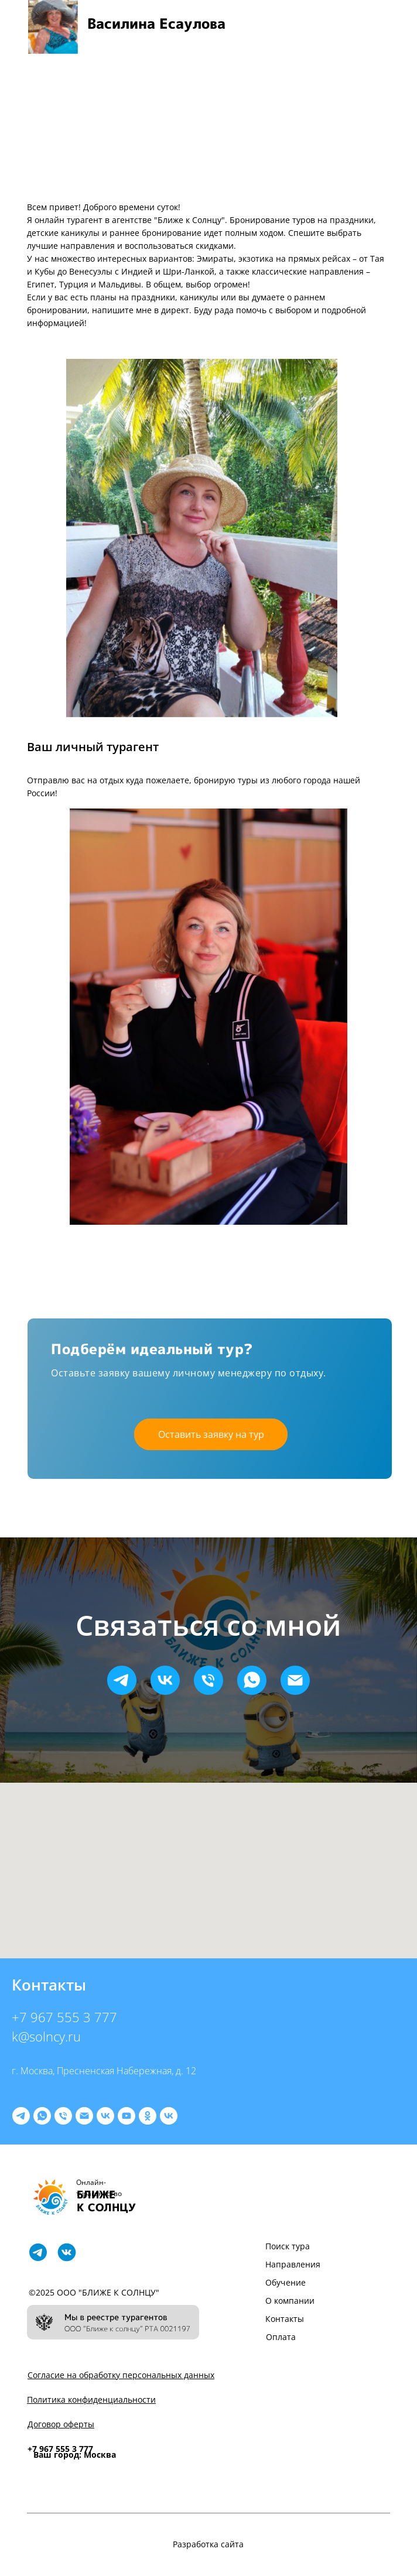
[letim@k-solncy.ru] (84, 2116)
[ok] (147, 2116)
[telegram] (121, 1680)
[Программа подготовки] (168, 2116)
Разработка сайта (208, 2544)
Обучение (285, 2282)
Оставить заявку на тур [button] (211, 1434)
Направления (292, 2264)
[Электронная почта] (295, 1680)
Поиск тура (287, 2246)
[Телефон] (208, 1680)
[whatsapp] (251, 1680)
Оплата (281, 2336)
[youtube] (126, 2116)
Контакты (284, 2318)
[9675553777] (63, 2116)
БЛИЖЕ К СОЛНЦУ (106, 2201)
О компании (290, 2300)
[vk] (165, 1680)
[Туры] (105, 2116)
